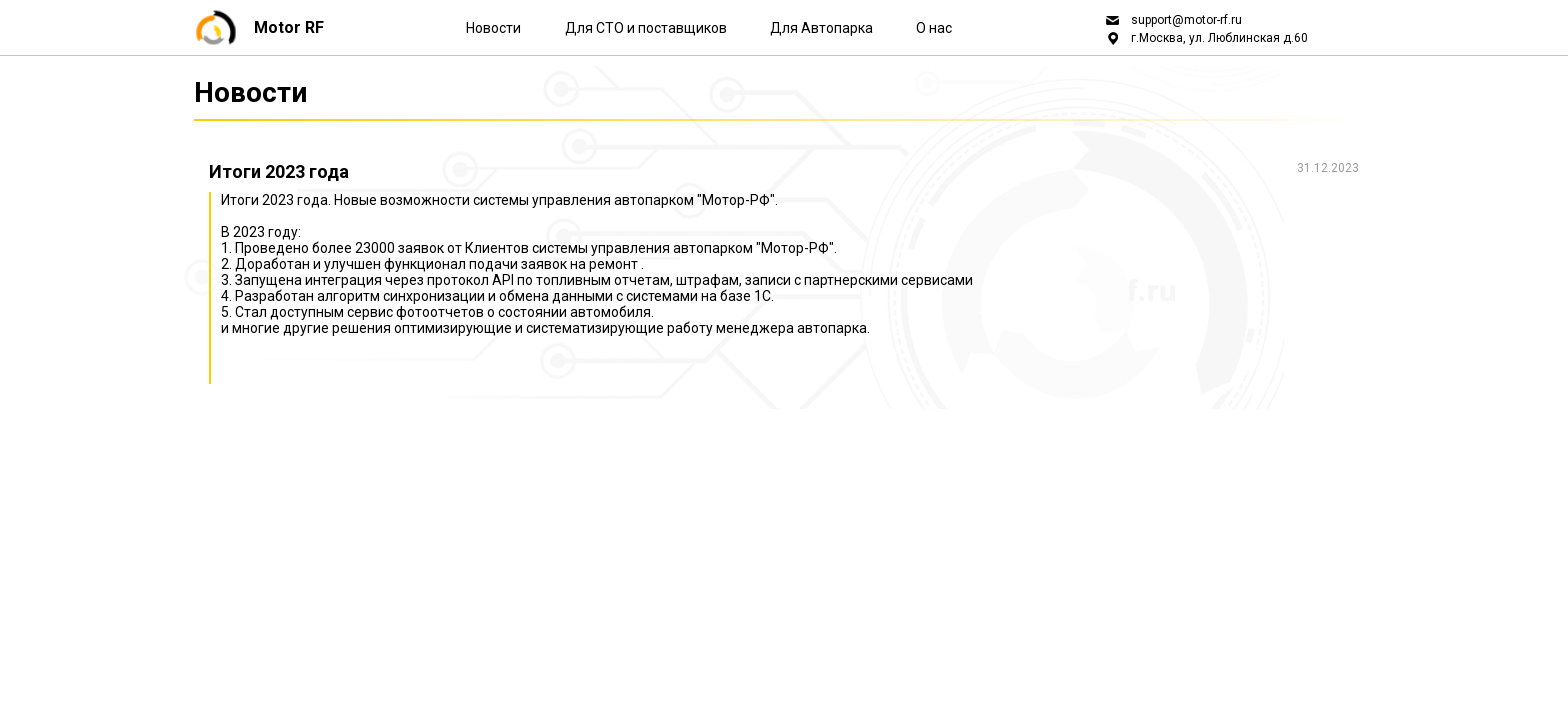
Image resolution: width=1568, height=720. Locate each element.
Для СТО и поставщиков (647, 28)
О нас (934, 28)
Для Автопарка (823, 28)
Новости (493, 28)
